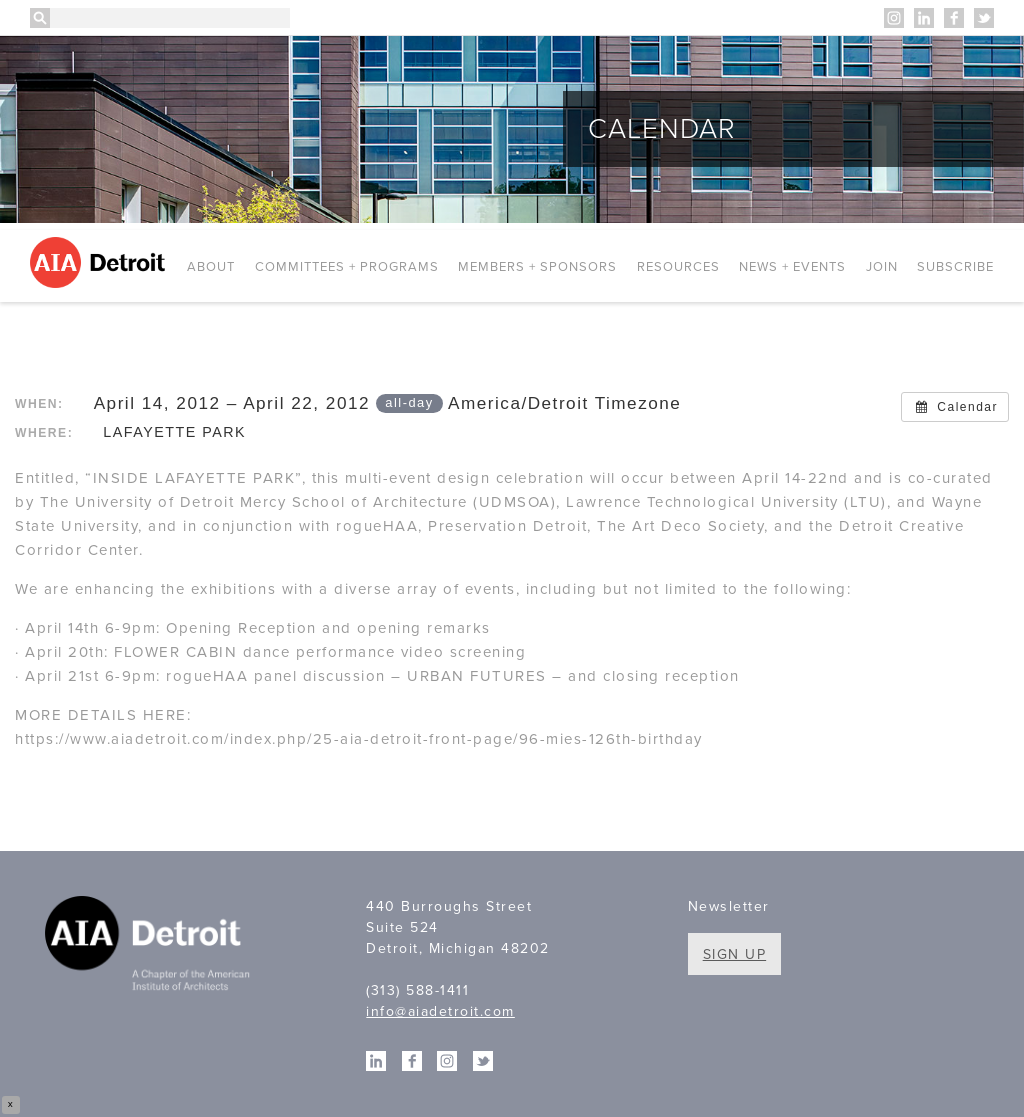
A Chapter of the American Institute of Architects (150, 947)
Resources (678, 267)
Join (882, 267)
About (211, 267)
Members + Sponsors (537, 267)
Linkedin (924, 18)
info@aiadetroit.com (440, 1011)
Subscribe (955, 267)
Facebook (954, 18)
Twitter (984, 18)
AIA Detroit (100, 262)
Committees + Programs (347, 267)
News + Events (792, 267)
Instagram (894, 18)
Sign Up (735, 954)
